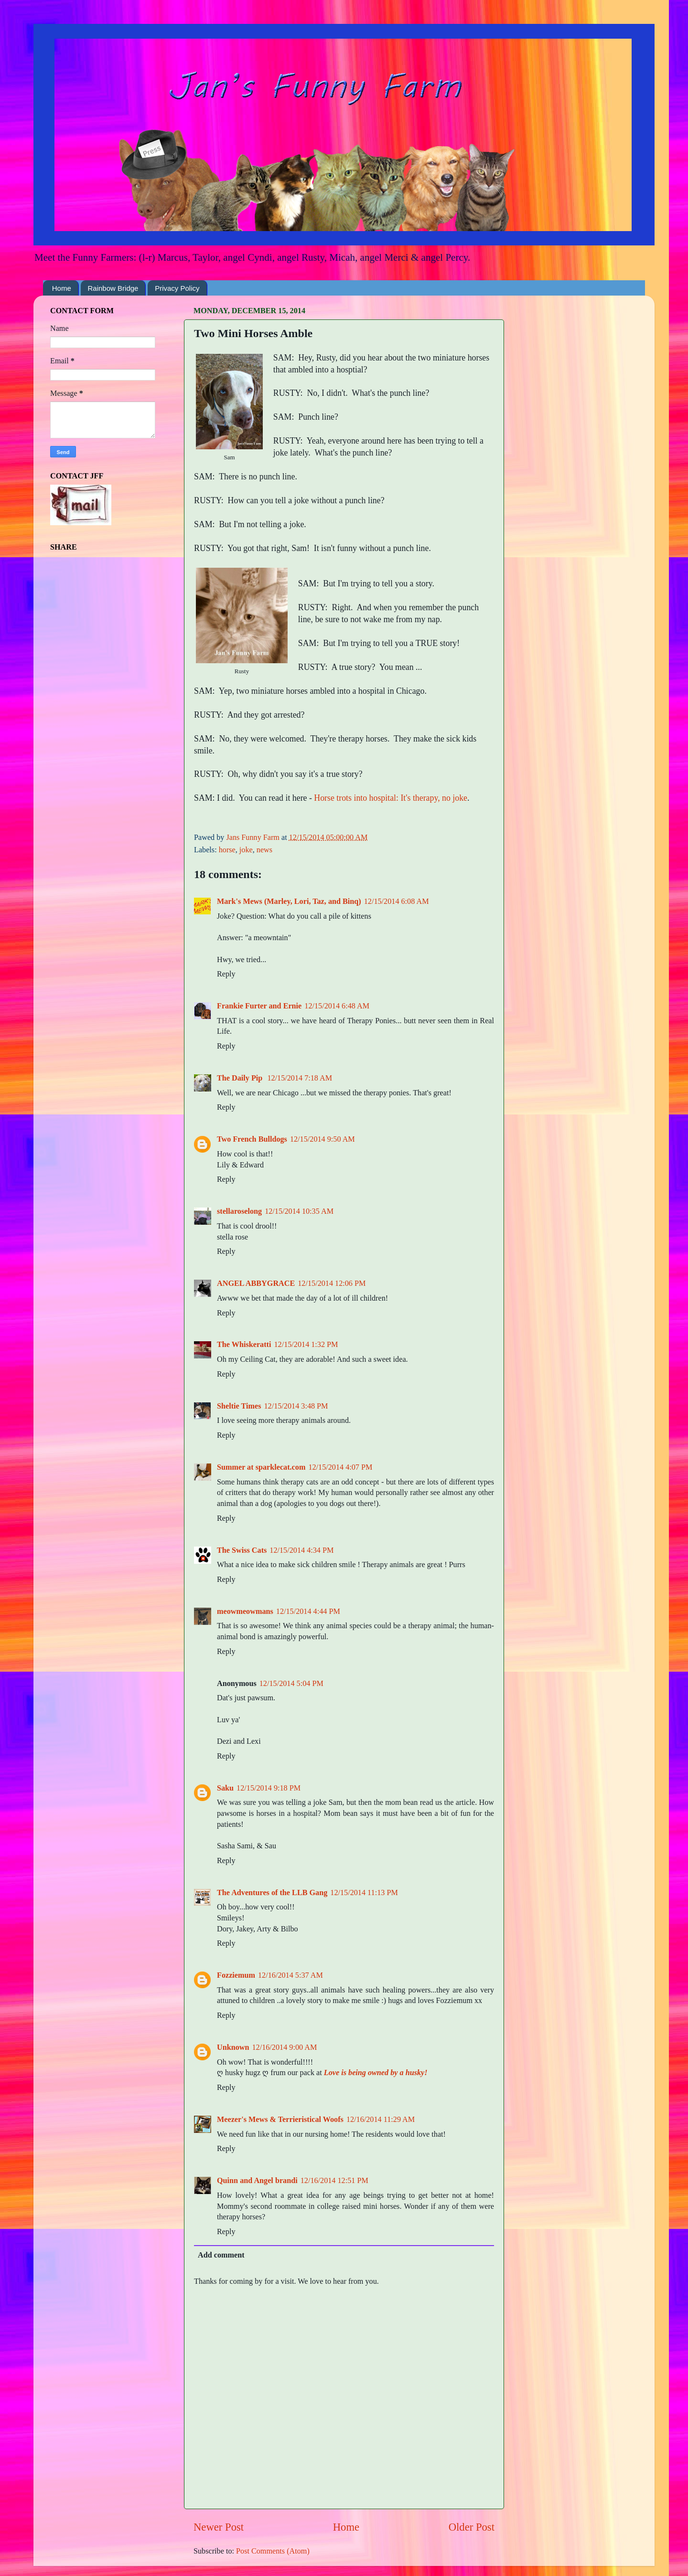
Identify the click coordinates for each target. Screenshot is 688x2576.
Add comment (221, 2255)
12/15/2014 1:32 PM (306, 1344)
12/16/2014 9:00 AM (284, 2047)
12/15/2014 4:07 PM (340, 1467)
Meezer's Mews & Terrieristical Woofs (280, 2119)
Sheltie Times (239, 1406)
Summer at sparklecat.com (261, 1467)
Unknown (233, 2047)
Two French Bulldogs (252, 1139)
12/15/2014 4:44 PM (308, 1611)
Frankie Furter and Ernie (259, 1006)
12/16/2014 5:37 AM (290, 1975)
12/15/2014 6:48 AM (336, 1006)
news (264, 850)
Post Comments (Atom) (273, 2551)
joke (246, 850)
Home (61, 288)
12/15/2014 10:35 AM (299, 1211)
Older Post (471, 2527)
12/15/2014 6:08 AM (396, 901)
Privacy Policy (177, 288)
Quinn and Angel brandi (257, 2180)
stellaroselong (239, 1211)
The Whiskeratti (244, 1344)
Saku (225, 1788)
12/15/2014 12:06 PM (332, 1283)
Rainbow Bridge (113, 288)
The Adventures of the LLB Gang (272, 1892)
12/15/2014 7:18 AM (299, 1078)
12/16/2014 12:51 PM (334, 2180)
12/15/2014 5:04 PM (291, 1683)
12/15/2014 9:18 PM (268, 1788)
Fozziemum (236, 1975)
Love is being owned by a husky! (376, 2072)
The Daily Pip (240, 1078)
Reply (226, 974)
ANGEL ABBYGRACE (256, 1283)
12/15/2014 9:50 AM (322, 1139)
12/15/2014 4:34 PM (301, 1550)
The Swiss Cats (242, 1550)
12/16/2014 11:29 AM (380, 2119)
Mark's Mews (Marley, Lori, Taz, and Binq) (289, 901)
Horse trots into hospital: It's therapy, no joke (390, 798)
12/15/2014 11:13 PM (364, 1892)
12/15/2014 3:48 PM (296, 1406)
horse (227, 850)
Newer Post (219, 2527)
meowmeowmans (245, 1611)
